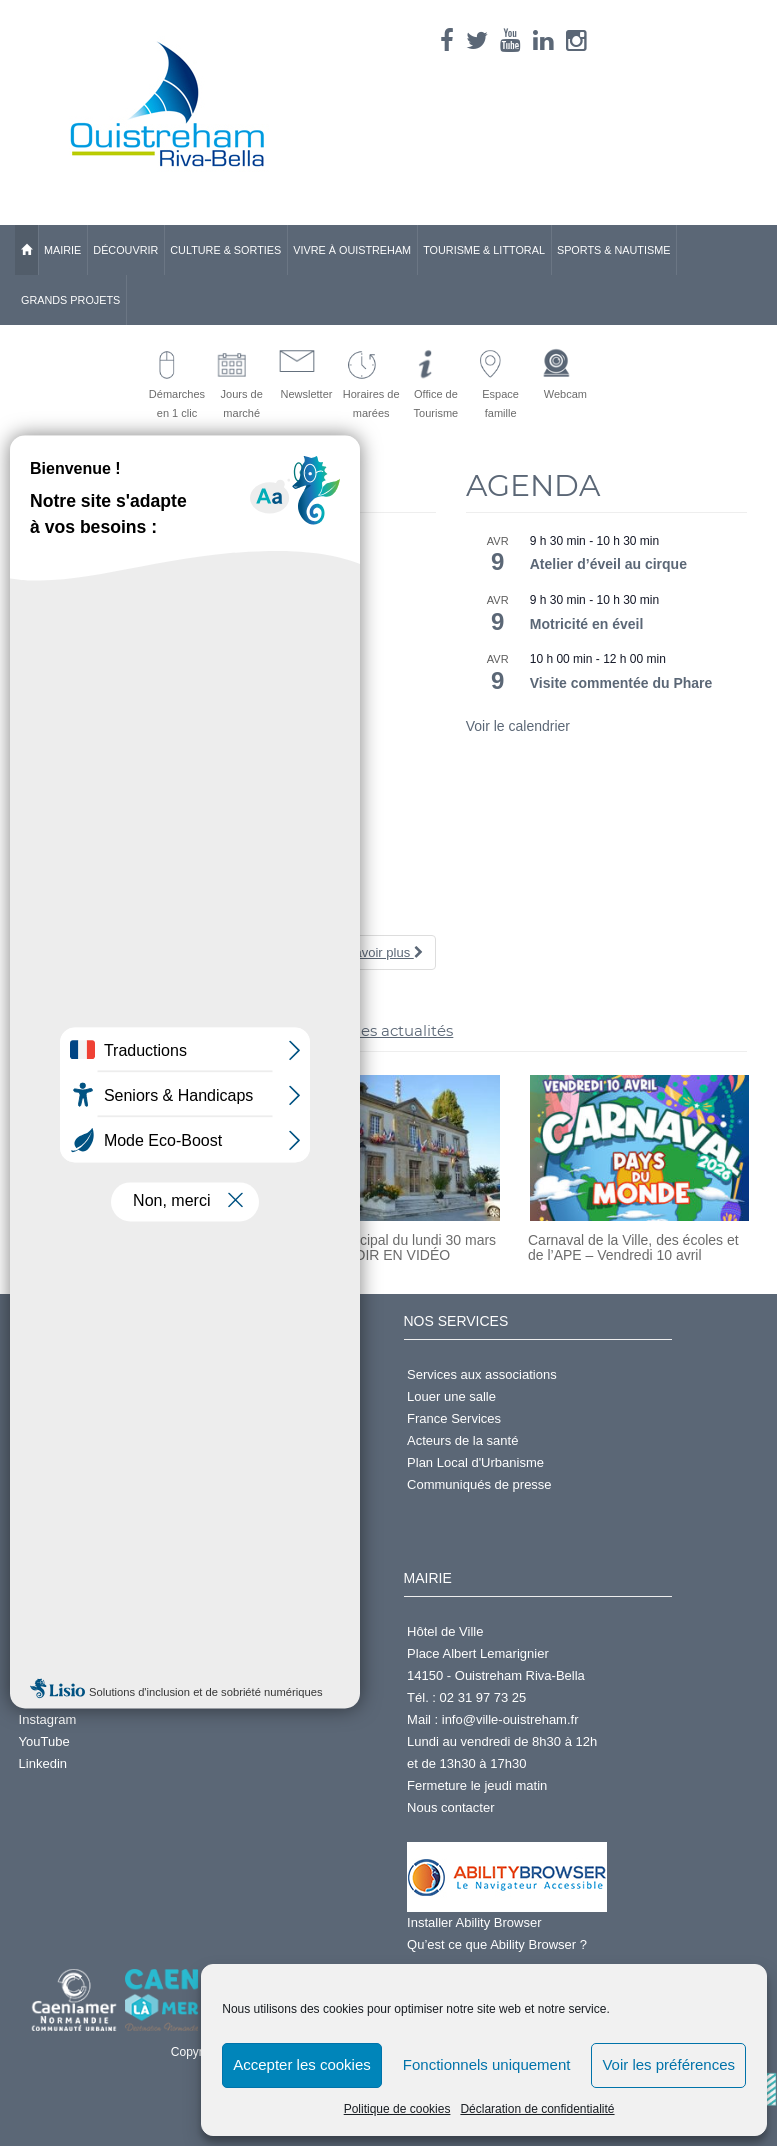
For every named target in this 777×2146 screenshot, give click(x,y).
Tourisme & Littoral (484, 250)
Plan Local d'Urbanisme (475, 1462)
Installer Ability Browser (474, 1922)
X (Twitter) (48, 1697)
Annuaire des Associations (95, 1653)
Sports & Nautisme (614, 250)
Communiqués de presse (479, 1484)
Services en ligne (68, 1396)
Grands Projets (70, 300)
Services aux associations (482, 1374)
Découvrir (125, 250)
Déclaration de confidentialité (537, 2109)
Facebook (47, 1675)
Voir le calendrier (518, 726)
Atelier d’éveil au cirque (608, 564)
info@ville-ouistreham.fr (510, 1719)
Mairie (62, 250)
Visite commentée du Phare (621, 683)
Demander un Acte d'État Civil (105, 1374)
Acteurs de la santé (462, 1440)
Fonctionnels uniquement (487, 2064)
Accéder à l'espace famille (94, 1462)
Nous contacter (450, 1807)
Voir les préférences (668, 2064)
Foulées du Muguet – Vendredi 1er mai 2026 (168, 916)
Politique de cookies (397, 2109)
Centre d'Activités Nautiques (100, 1631)
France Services (454, 1418)
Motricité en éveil (587, 624)
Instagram (48, 1719)
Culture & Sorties (225, 250)
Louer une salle (451, 1396)
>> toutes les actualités (366, 1030)
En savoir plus (375, 952)
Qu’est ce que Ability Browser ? (497, 1944)
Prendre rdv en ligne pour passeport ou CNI (144, 1440)
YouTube (44, 1741)
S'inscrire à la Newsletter (90, 1418)
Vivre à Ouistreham (352, 250)
